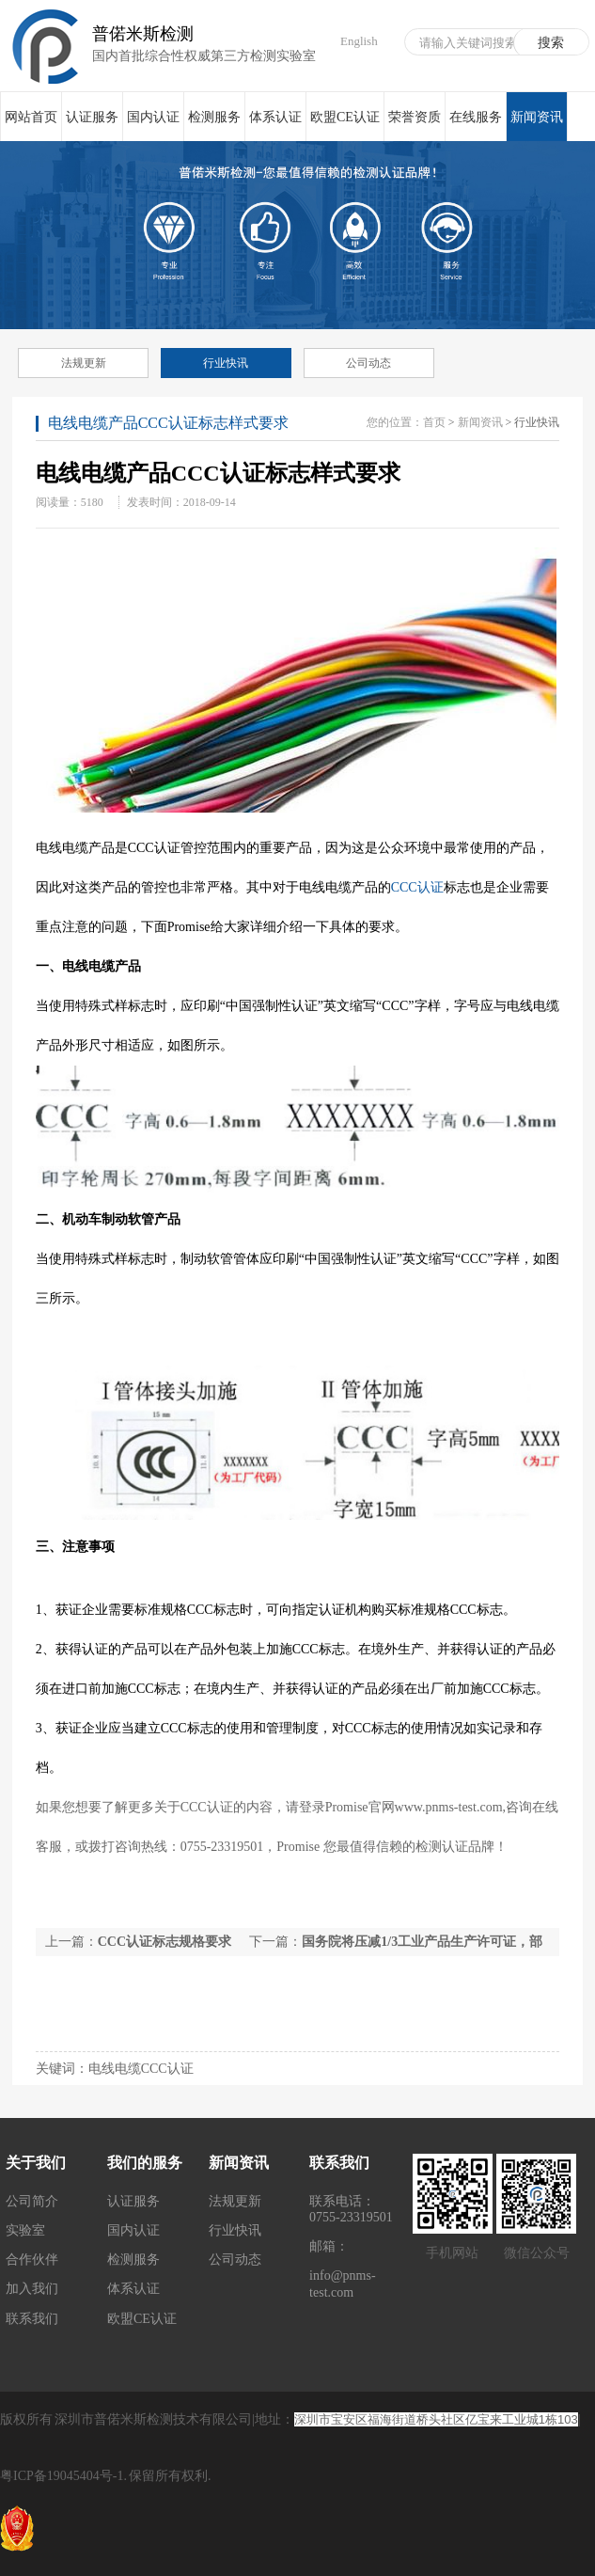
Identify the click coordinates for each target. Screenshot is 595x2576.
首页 (434, 422)
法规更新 (83, 363)
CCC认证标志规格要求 (164, 1942)
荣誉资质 (414, 117)
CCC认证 (417, 887)
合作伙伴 (32, 2259)
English (359, 41)
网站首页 (31, 117)
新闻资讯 (537, 126)
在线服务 (475, 117)
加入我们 (32, 2289)
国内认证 (153, 117)
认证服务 (92, 117)
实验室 (25, 2230)
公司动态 (368, 363)
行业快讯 (225, 363)
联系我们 (32, 2319)
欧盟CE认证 (345, 117)
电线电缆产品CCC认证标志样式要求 (168, 423)
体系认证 (275, 117)
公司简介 (32, 2201)
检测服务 (214, 117)
